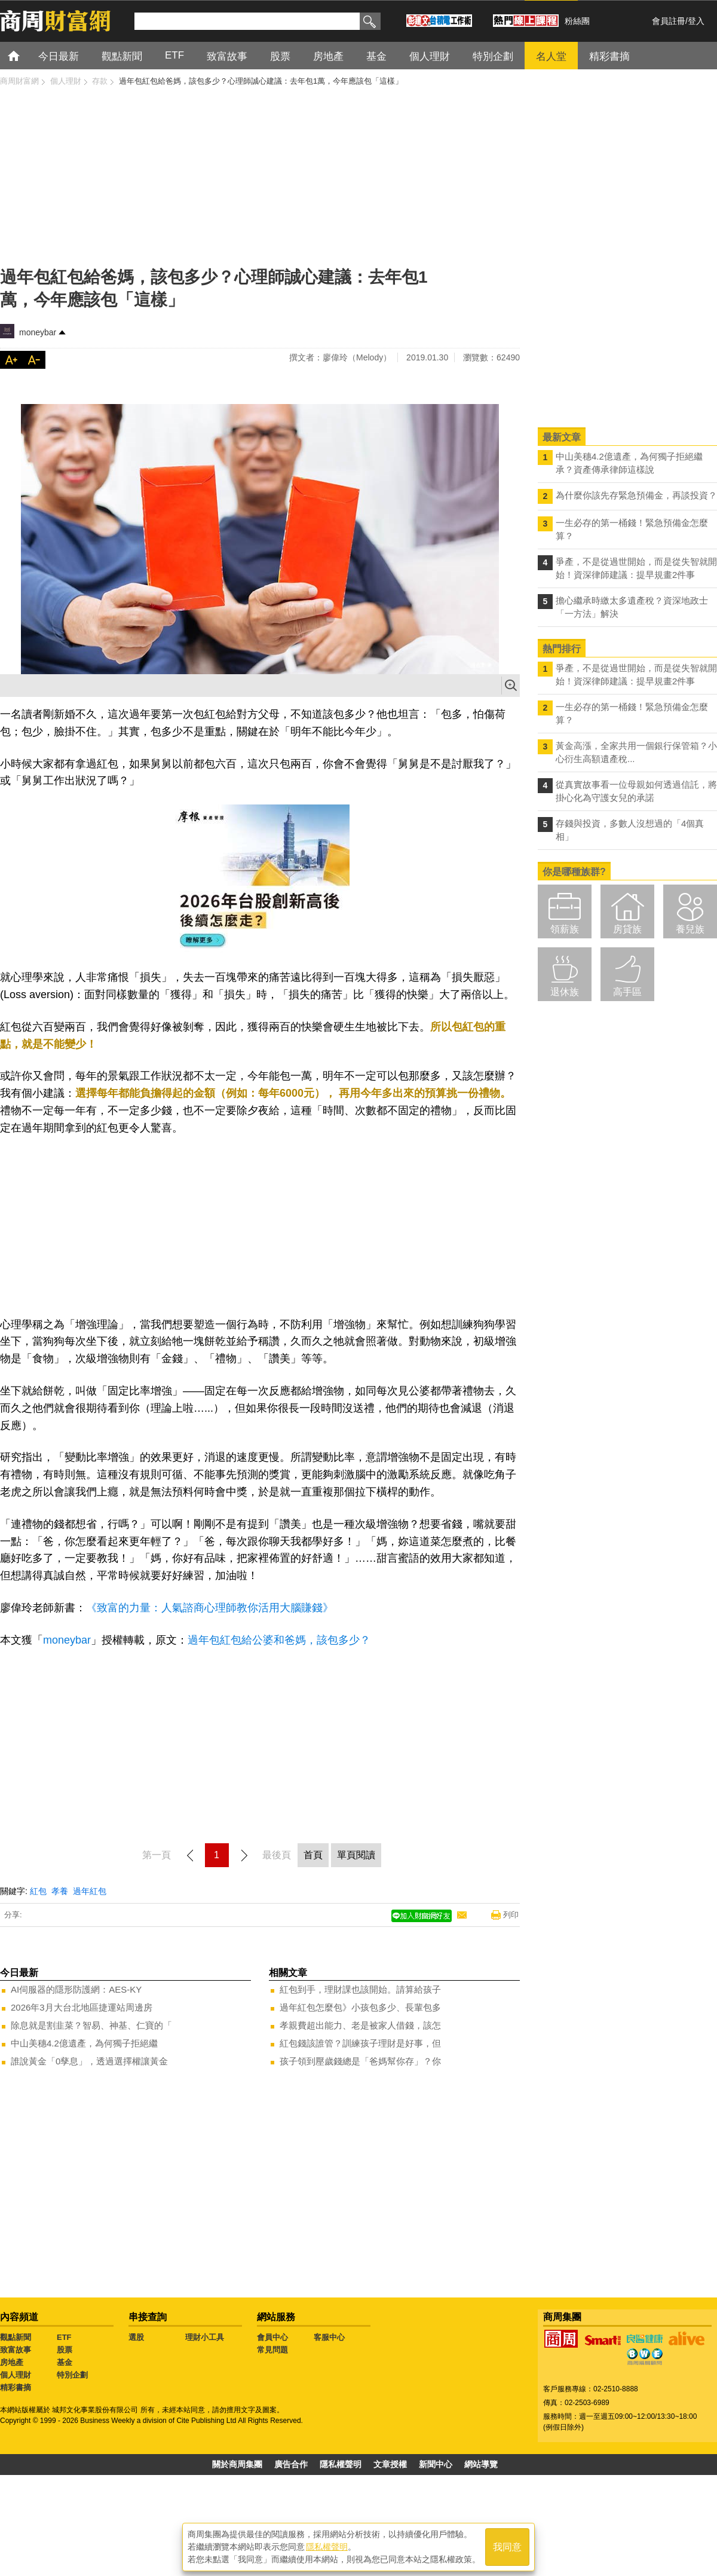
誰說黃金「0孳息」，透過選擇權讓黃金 (89, 2061)
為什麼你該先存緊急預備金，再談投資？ (636, 495)
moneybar (37, 332)
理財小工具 (204, 2337)
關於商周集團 (237, 2464)
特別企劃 (72, 2374)
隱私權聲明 (340, 2464)
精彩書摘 (15, 2387)
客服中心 (329, 2337)
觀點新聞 (15, 2337)
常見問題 (272, 2349)
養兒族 (690, 929)
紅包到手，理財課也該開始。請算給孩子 (360, 1989)
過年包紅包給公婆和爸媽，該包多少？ (279, 1640)
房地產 (11, 2362)
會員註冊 (668, 21)
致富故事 (15, 2349)
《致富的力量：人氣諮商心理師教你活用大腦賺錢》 (209, 1608)
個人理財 (15, 2374)
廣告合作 (291, 2464)
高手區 (627, 992)
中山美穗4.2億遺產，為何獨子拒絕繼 (84, 2043)
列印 (511, 1914)
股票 (64, 2349)
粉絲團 (577, 21)
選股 (136, 2337)
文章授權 (390, 2464)
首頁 (25, 55)
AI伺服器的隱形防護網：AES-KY (76, 1989)
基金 (64, 2362)
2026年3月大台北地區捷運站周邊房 (81, 2007)
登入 (696, 21)
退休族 (564, 992)
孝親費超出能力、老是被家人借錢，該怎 (360, 2025)
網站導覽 (481, 2464)
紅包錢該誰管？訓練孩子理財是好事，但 (360, 2043)
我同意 (507, 2547)
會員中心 (272, 2337)
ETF (64, 2337)
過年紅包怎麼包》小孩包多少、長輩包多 (360, 2007)
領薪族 (564, 929)
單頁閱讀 (356, 1855)
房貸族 (627, 929)
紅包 (38, 1891)
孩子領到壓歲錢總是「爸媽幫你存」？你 (360, 2061)
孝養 (59, 1891)
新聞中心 (435, 2464)
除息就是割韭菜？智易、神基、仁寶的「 (91, 2025)
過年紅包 (89, 1891)
